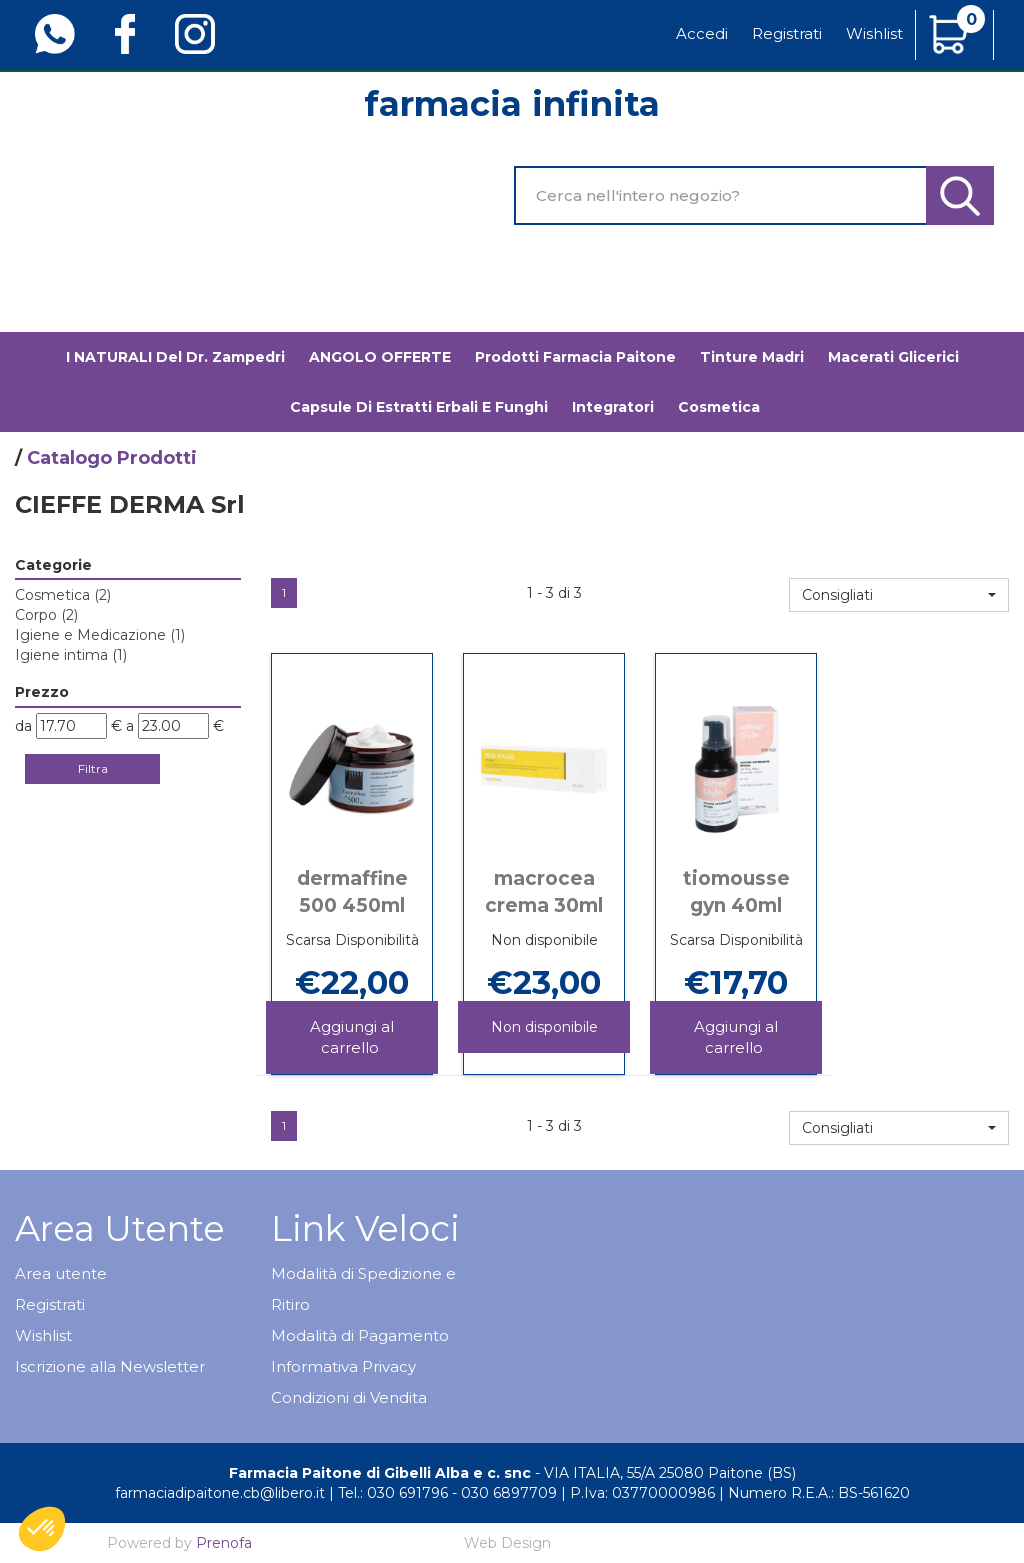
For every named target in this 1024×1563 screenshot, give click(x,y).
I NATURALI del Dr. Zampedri (175, 357)
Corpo (46, 615)
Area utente (61, 1273)
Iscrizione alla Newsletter (110, 1366)
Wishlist (874, 33)
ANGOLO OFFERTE (380, 357)
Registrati (787, 33)
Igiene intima (71, 655)
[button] (899, 595)
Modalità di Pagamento (360, 1335)
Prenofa (224, 1543)
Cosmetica (63, 595)
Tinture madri (752, 357)
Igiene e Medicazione (100, 635)
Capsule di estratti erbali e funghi (419, 407)
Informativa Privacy (343, 1366)
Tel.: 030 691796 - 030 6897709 (447, 1493)
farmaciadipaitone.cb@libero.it (220, 1493)
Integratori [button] (613, 407)
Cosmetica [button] (719, 407)
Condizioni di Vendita (349, 1397)
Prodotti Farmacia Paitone (575, 357)
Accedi (702, 33)
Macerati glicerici (893, 357)
